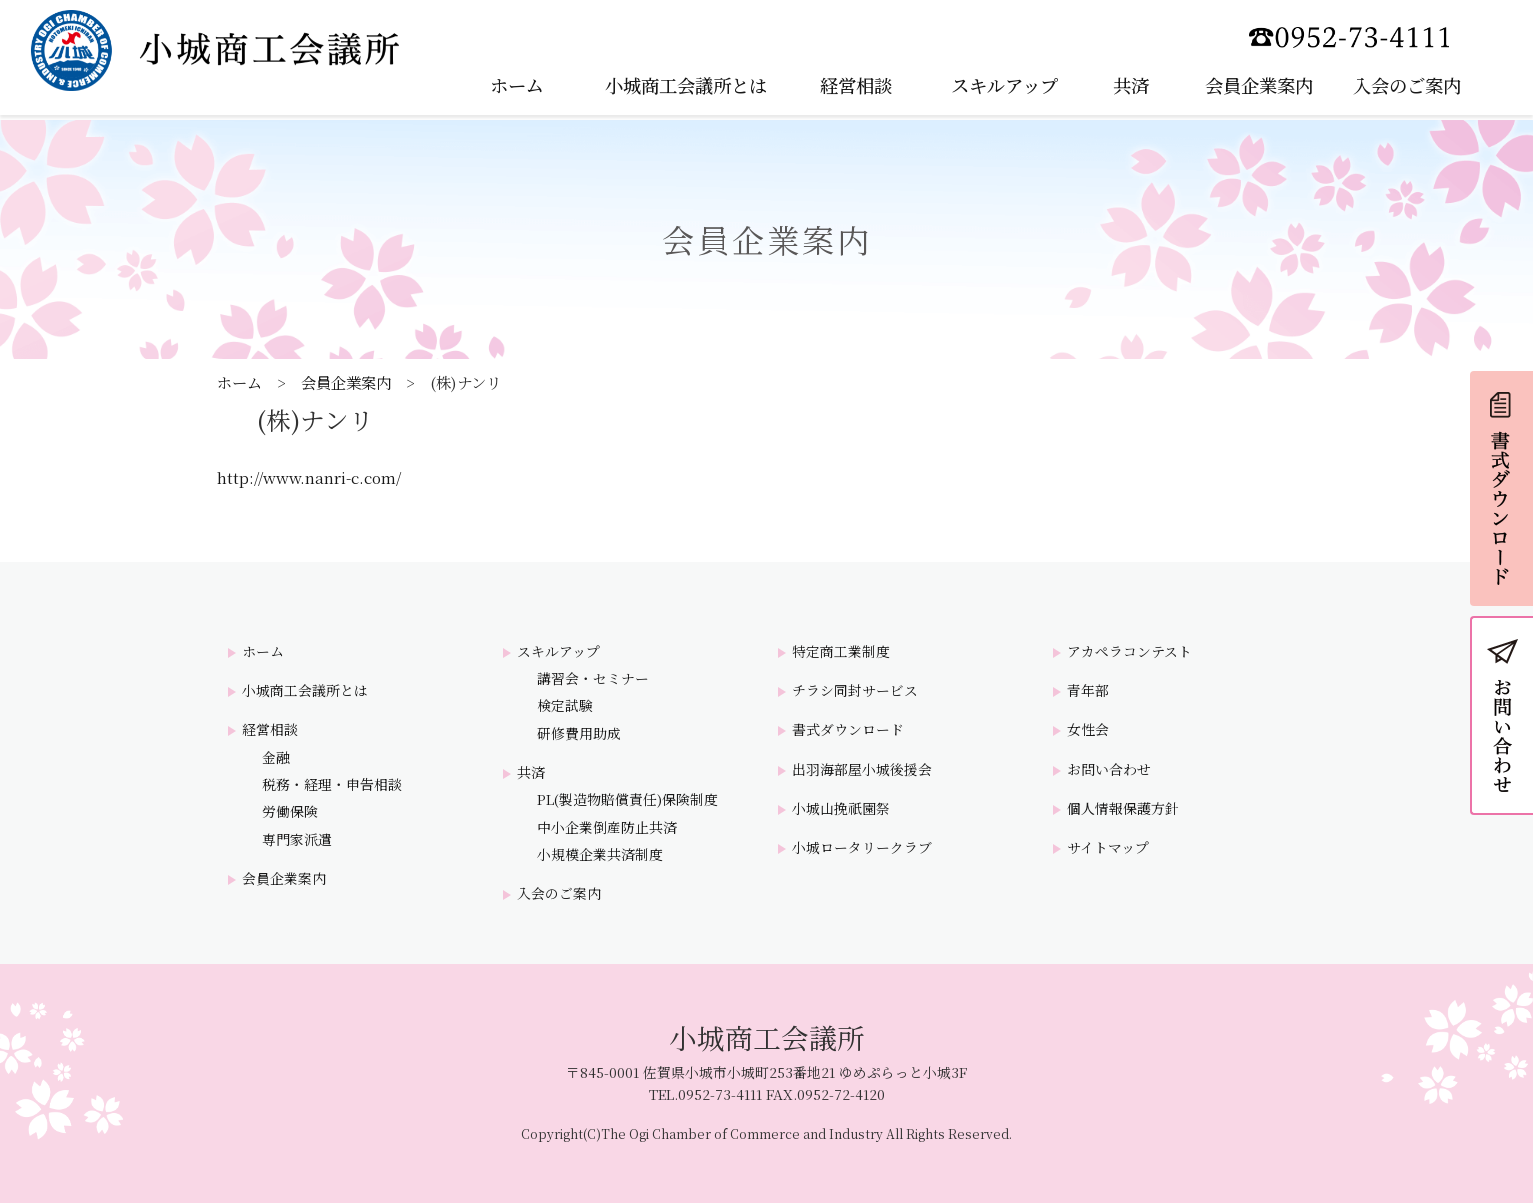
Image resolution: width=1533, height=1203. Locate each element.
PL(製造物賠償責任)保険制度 (627, 799)
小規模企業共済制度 (600, 854)
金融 (276, 757)
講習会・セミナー (593, 678)
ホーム (239, 382)
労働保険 (290, 811)
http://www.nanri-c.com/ (309, 477)
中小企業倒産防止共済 (607, 827)
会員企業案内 (346, 382)
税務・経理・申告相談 (332, 784)
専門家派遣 (297, 839)
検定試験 (565, 705)
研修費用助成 (579, 733)
